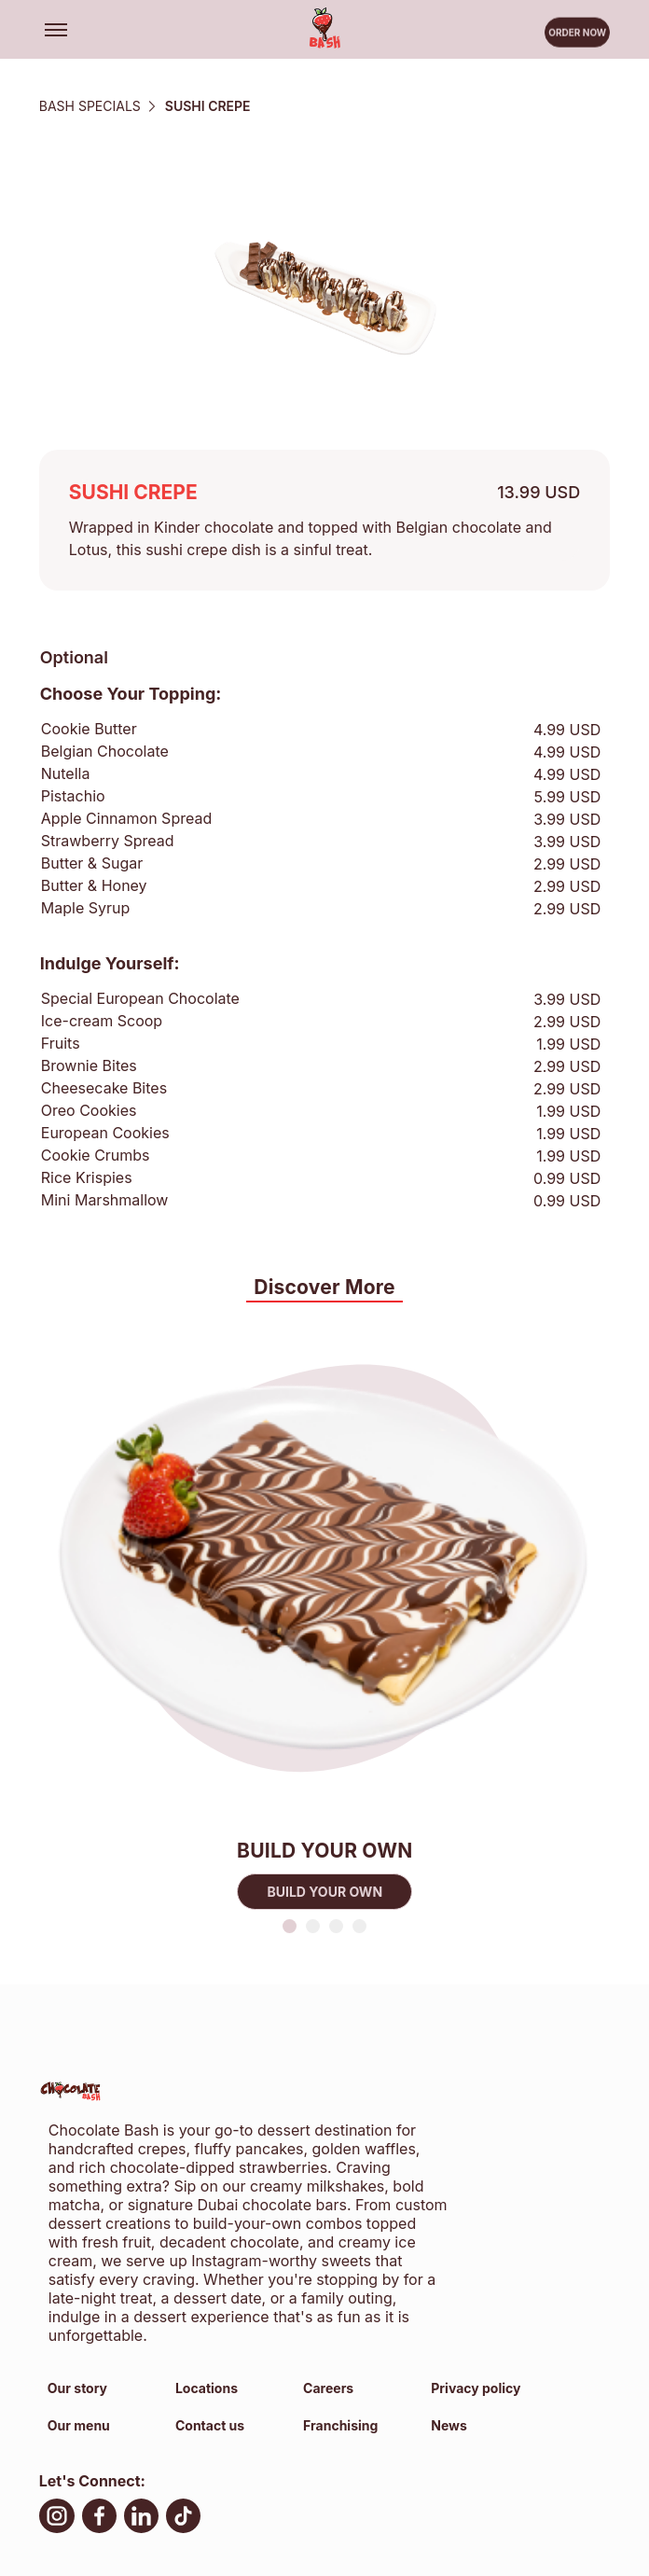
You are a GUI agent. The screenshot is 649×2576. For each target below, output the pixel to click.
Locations (206, 2388)
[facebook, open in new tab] (99, 2519)
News (449, 2425)
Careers (328, 2388)
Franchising (340, 2425)
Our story (77, 2388)
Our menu (79, 2425)
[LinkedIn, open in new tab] (141, 2519)
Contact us (209, 2425)
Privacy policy (475, 2388)
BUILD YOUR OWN (324, 1892)
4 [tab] (359, 1926)
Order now (577, 34)
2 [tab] (313, 1926)
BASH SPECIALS (90, 106)
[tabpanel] (325, 1610)
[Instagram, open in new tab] (57, 2519)
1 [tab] (290, 1926)
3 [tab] (336, 1926)
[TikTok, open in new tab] (183, 2519)
